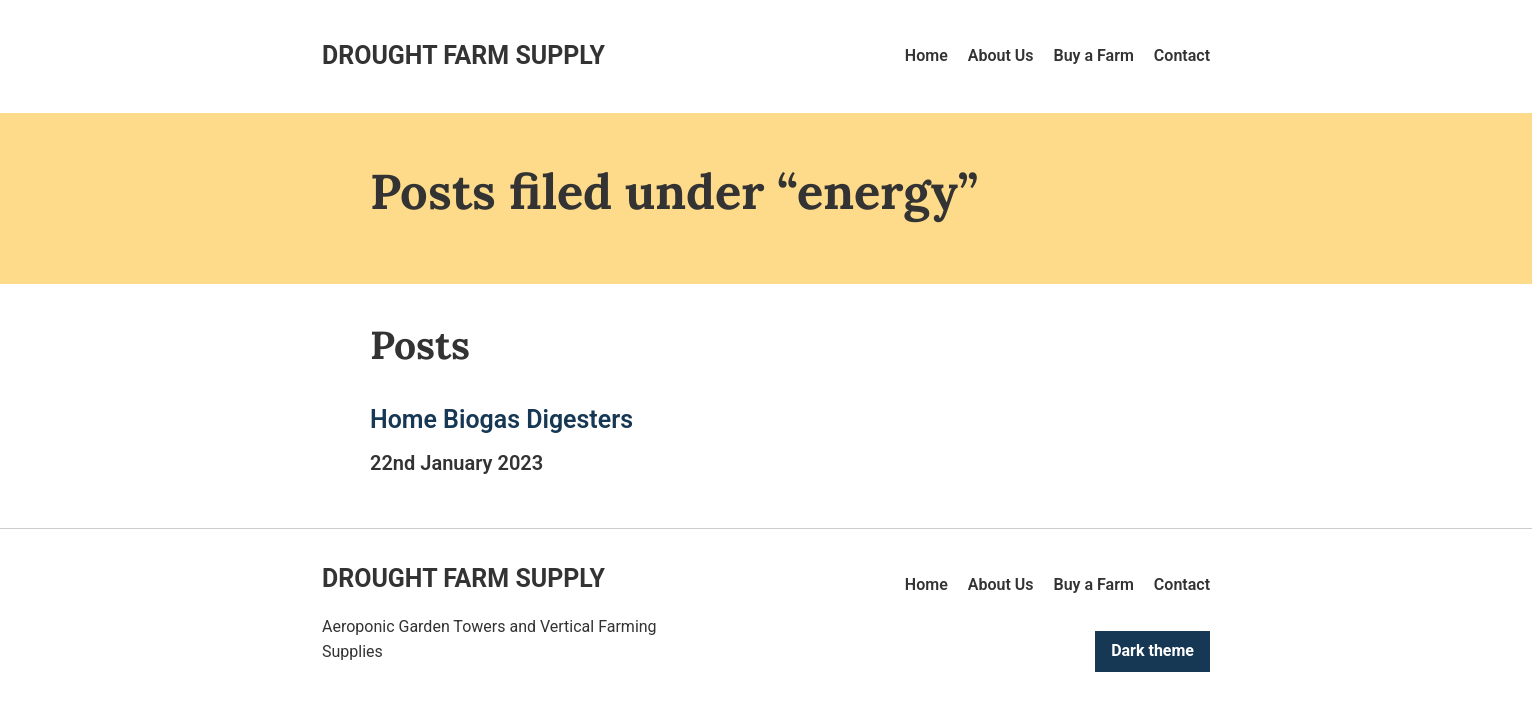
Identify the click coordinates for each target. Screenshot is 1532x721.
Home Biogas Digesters (501, 419)
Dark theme (1152, 650)
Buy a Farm (1094, 55)
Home (926, 55)
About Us (1001, 55)
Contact (1182, 55)
